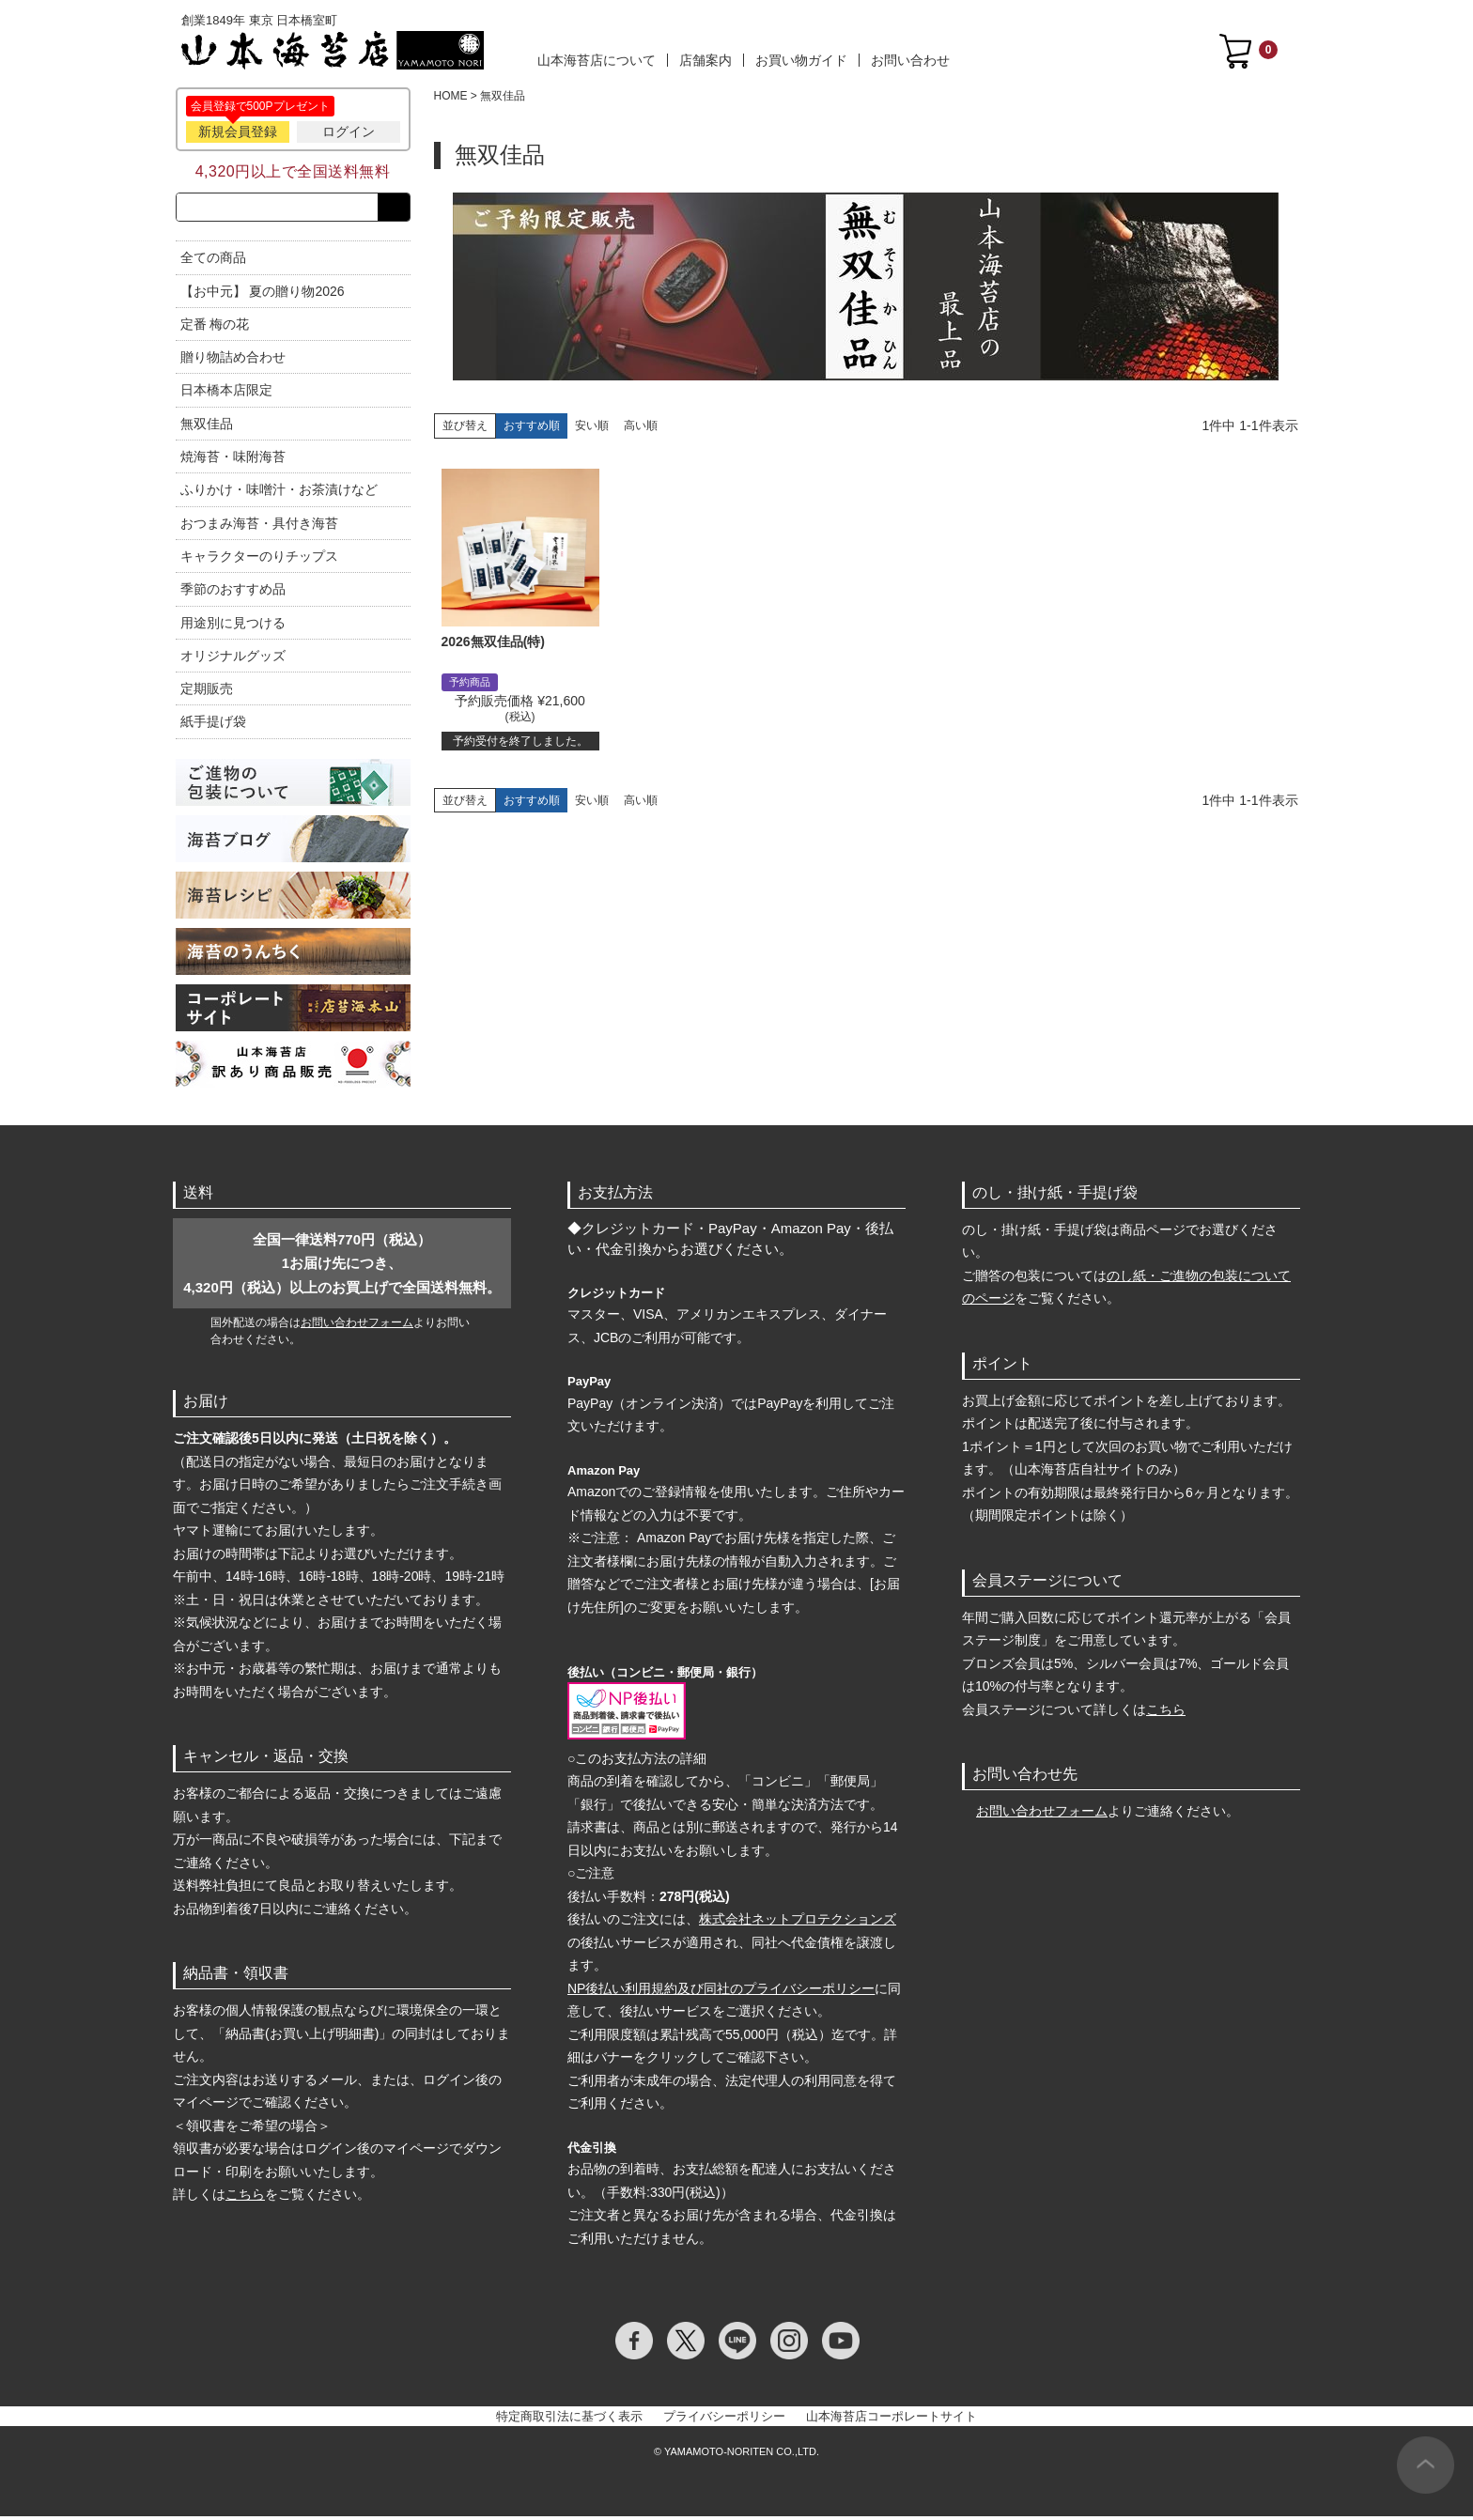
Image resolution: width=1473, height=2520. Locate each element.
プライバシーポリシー (724, 2420)
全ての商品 (213, 261)
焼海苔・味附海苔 (233, 460)
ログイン (348, 131)
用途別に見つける (233, 626)
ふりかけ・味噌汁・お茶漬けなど (279, 494)
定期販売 (206, 692)
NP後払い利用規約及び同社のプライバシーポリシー (721, 1992)
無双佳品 (206, 427)
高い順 (641, 425)
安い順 (592, 425)
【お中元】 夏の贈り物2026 (262, 294)
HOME (451, 95)
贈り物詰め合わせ (233, 360)
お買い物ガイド (801, 60)
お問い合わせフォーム (357, 1326)
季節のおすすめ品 (233, 592)
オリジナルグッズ (233, 659)
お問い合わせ (910, 60)
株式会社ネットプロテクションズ (797, 1922)
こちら (245, 2197)
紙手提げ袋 (213, 726)
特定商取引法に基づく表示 (569, 2420)
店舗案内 (705, 60)
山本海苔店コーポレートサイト (891, 2420)
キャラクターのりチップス (259, 559)
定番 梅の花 (215, 327)
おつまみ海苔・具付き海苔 (259, 526)
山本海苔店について (596, 60)
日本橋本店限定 (226, 394)
